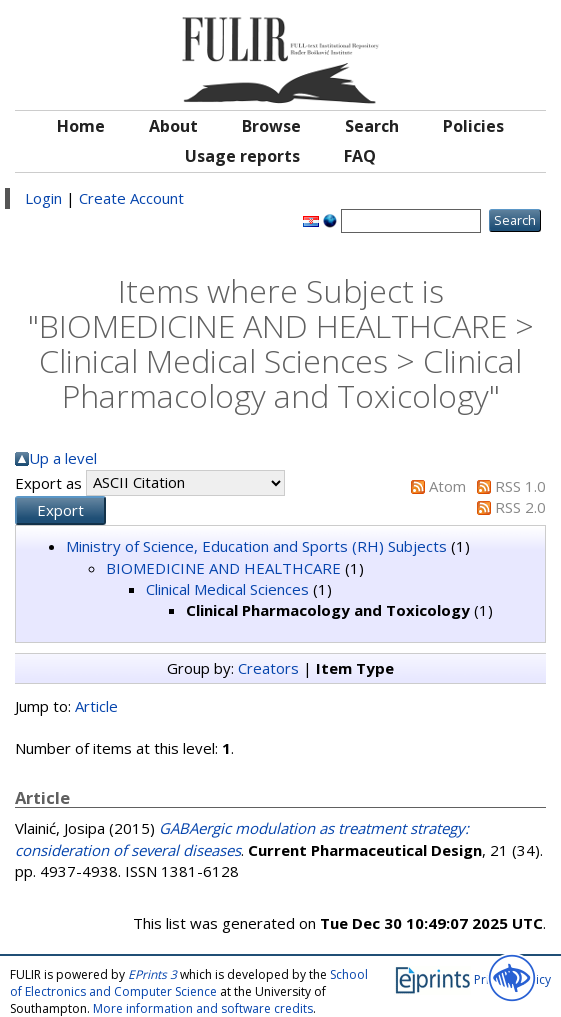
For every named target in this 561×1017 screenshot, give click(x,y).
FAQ (360, 156)
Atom (447, 486)
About (173, 126)
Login (43, 198)
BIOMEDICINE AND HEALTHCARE (223, 568)
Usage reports (242, 156)
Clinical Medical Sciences (227, 589)
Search (372, 126)
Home (81, 126)
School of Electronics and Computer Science (189, 983)
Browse (271, 126)
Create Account (131, 198)
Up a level (63, 458)
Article (96, 706)
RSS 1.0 (520, 486)
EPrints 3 (152, 974)
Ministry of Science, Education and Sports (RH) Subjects (256, 546)
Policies (473, 126)
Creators (268, 668)
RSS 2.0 (520, 507)
